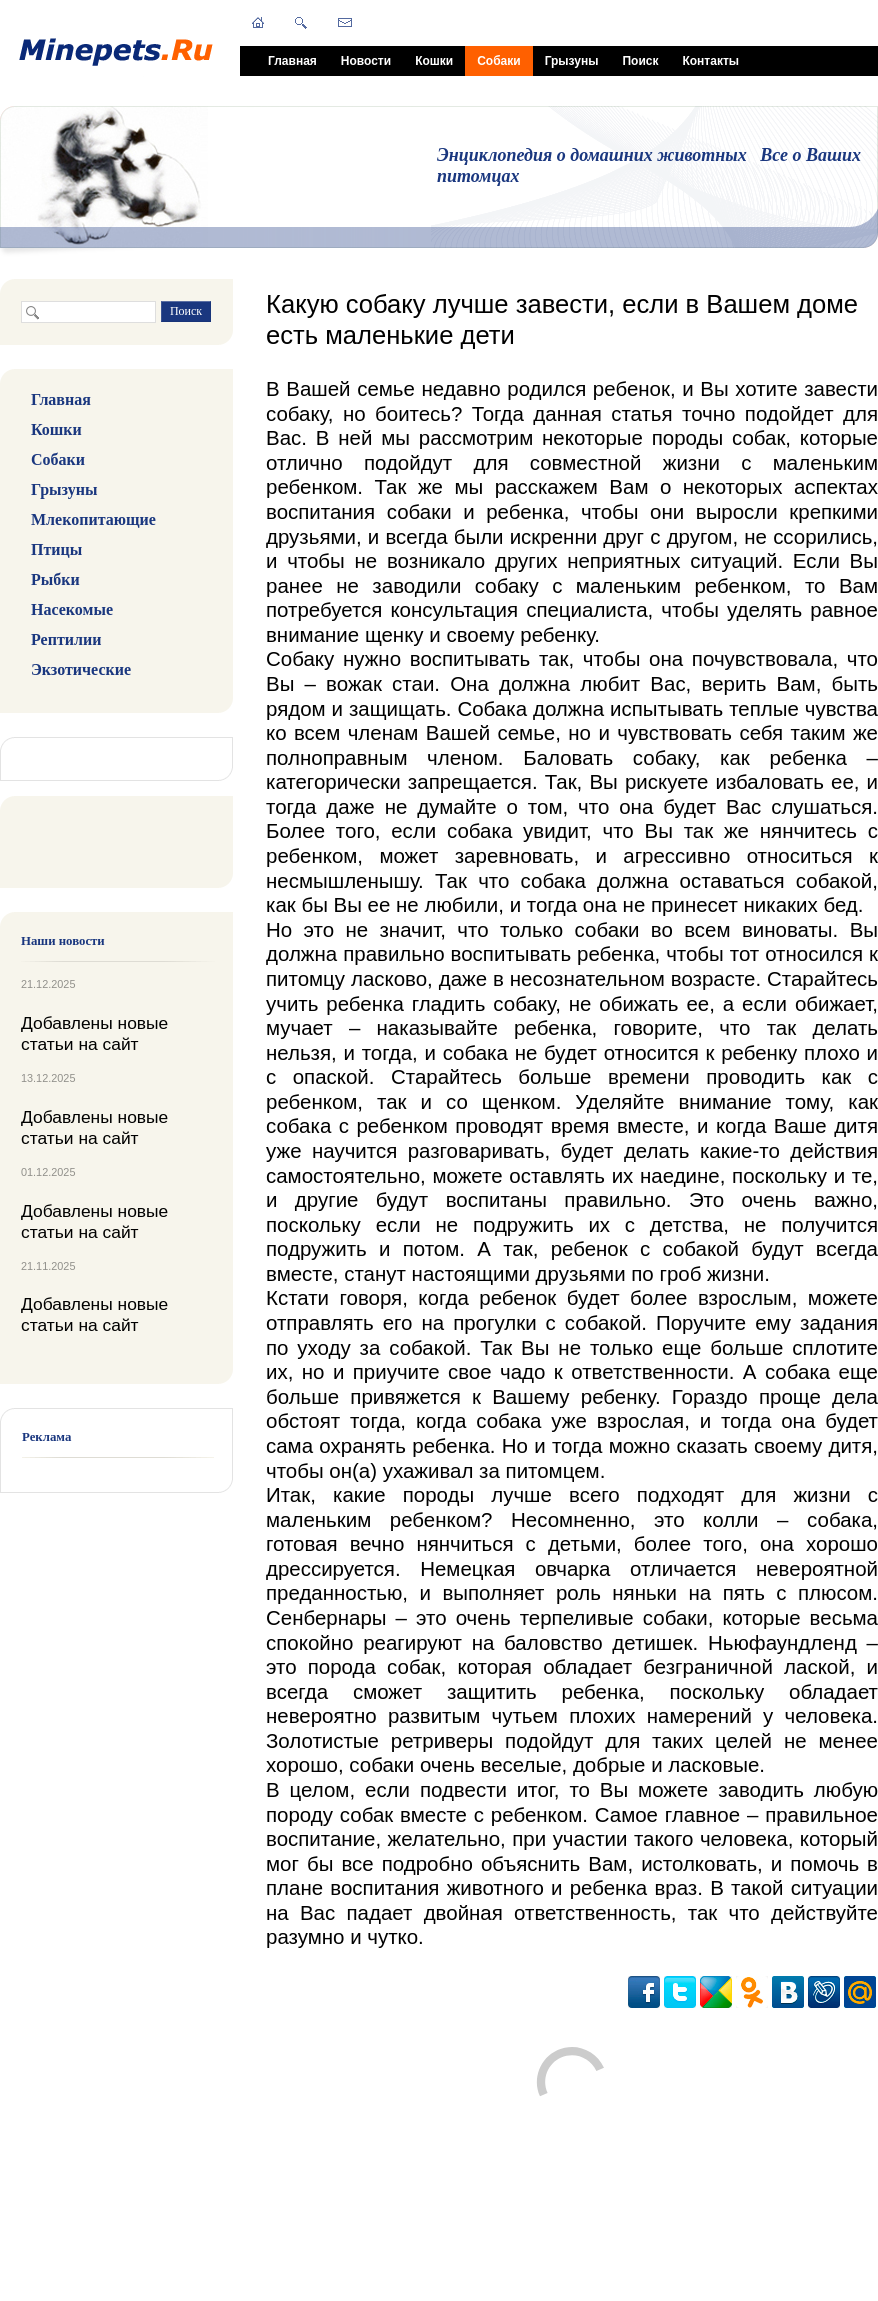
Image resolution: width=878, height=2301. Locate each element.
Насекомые (72, 609)
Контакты (710, 61)
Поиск (640, 61)
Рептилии (66, 639)
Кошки (434, 61)
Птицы (56, 549)
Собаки (498, 61)
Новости (366, 61)
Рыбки (55, 579)
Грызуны (572, 61)
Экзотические (81, 669)
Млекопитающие (93, 519)
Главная (292, 61)
